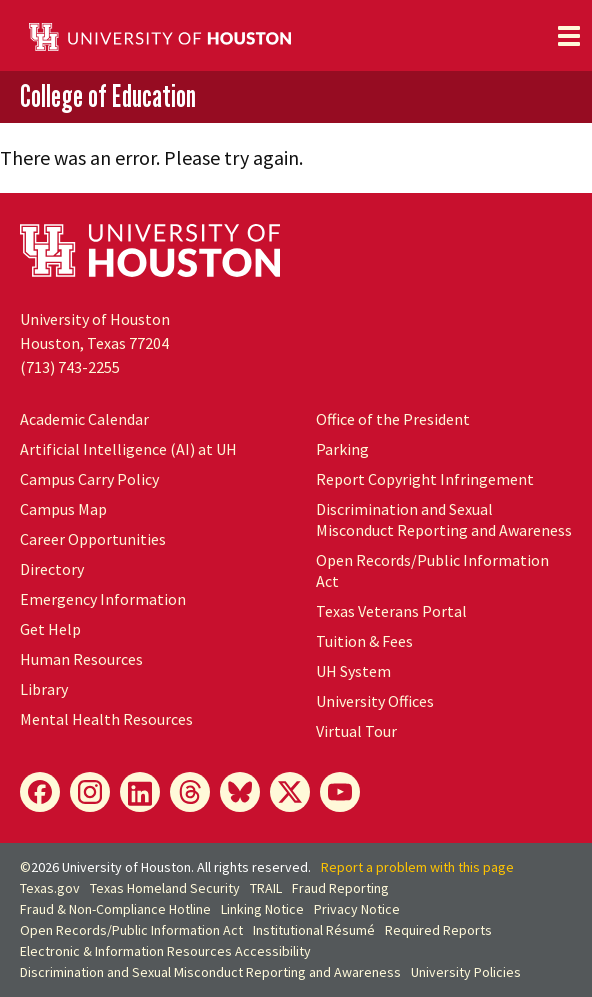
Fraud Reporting (340, 888)
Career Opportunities (93, 539)
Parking (342, 449)
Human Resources (81, 659)
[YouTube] (340, 792)
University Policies (466, 972)
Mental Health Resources (106, 719)
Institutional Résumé (314, 930)
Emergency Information (103, 599)
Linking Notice (262, 909)
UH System (353, 671)
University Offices (375, 701)
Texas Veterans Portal (391, 611)
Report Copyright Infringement (425, 479)
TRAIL (266, 888)
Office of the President (393, 419)
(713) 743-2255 (70, 367)
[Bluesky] (240, 792)
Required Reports (438, 930)
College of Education (108, 96)
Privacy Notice (357, 909)
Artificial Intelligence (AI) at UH (128, 449)
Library (44, 689)
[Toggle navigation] (569, 36)
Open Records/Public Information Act (131, 930)
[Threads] (190, 792)
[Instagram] (90, 792)
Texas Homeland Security (165, 888)
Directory (52, 569)
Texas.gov (50, 888)
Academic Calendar (84, 419)
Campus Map (63, 509)
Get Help (50, 629)
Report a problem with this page (417, 867)
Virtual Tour (356, 731)
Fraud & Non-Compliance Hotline (115, 909)
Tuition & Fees (364, 641)
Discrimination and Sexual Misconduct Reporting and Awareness (444, 519)
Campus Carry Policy (89, 479)
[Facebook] (40, 792)
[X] (290, 792)
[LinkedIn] (140, 792)
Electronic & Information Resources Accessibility (165, 951)
